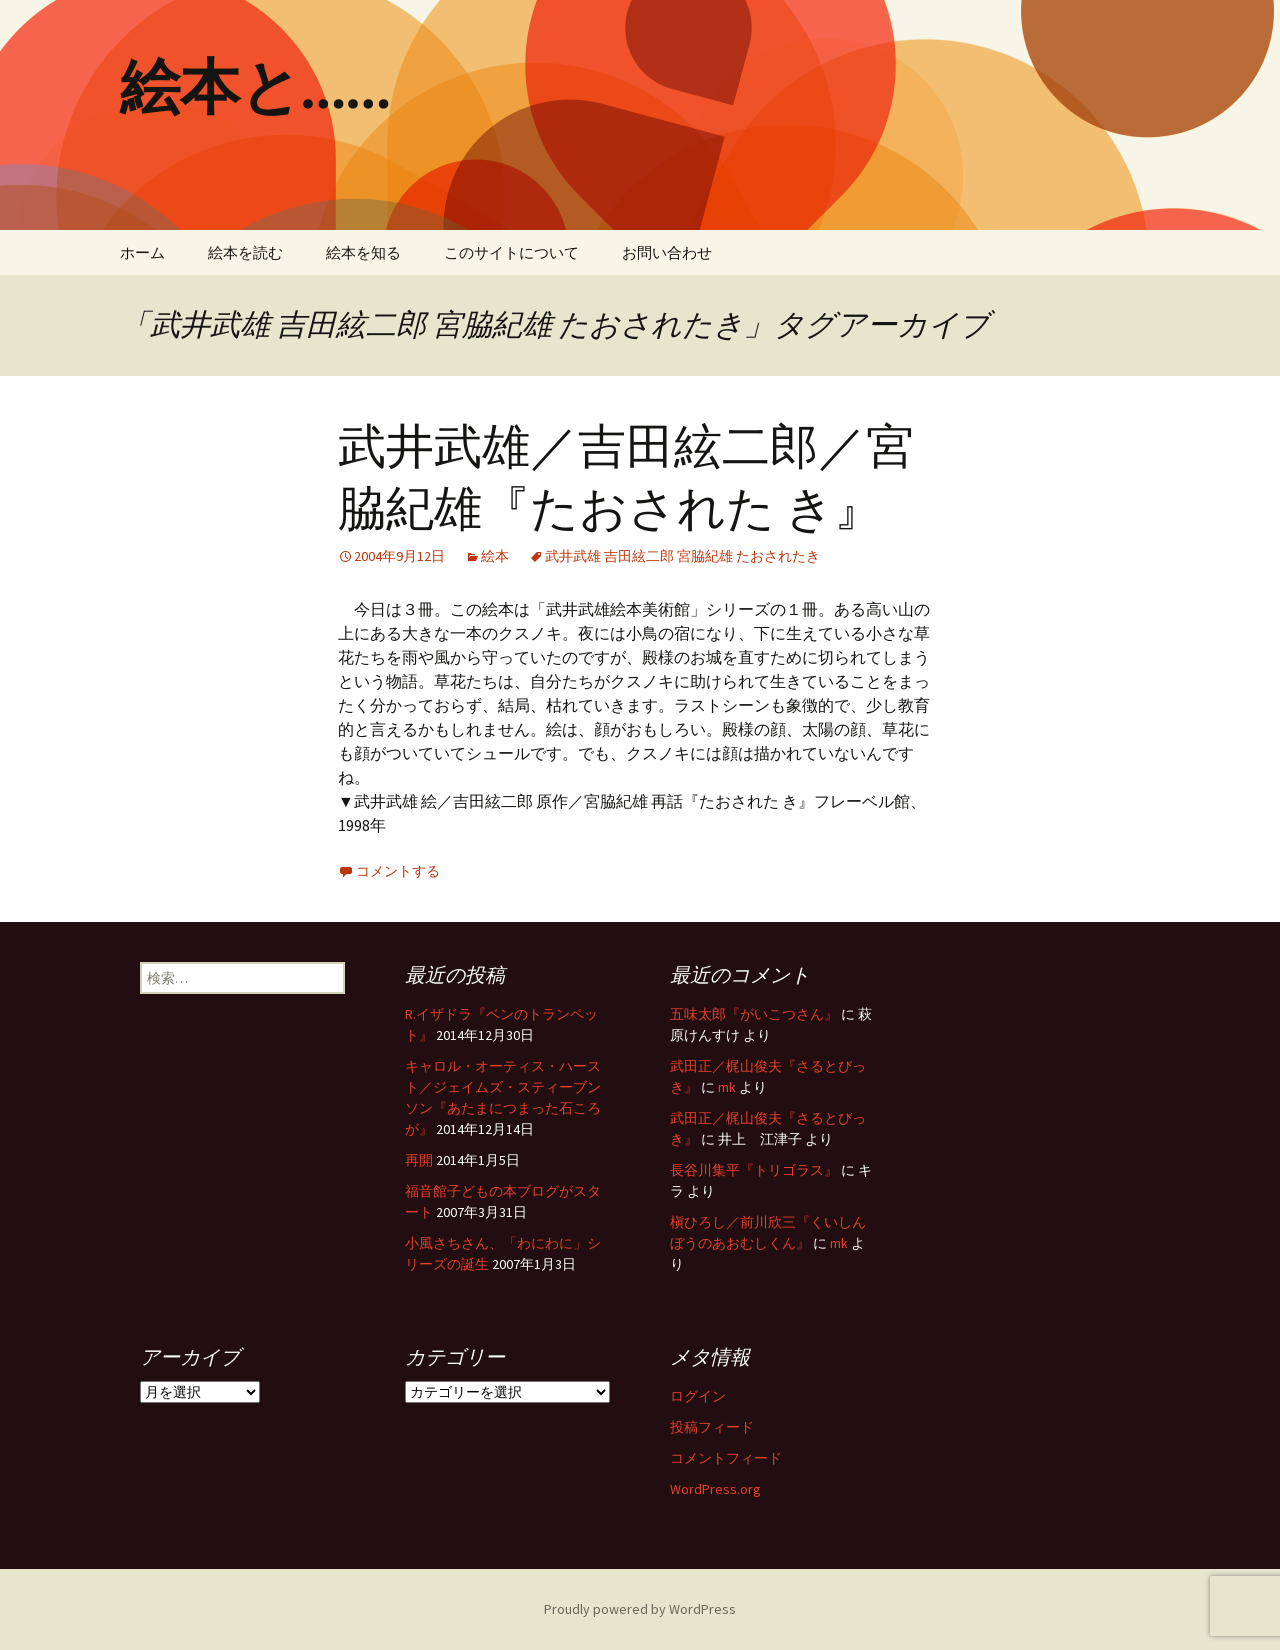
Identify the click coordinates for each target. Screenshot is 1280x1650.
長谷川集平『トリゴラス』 (754, 1170)
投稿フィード (712, 1427)
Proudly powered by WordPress (640, 1609)
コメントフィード (726, 1458)
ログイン (698, 1396)
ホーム (142, 252)
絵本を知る (363, 252)
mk (727, 1087)
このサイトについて (511, 252)
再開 (419, 1160)
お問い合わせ (667, 252)
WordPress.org (715, 1489)
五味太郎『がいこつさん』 (754, 1014)
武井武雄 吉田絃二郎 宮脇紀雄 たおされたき (682, 556)
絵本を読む (245, 252)
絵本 (495, 556)
